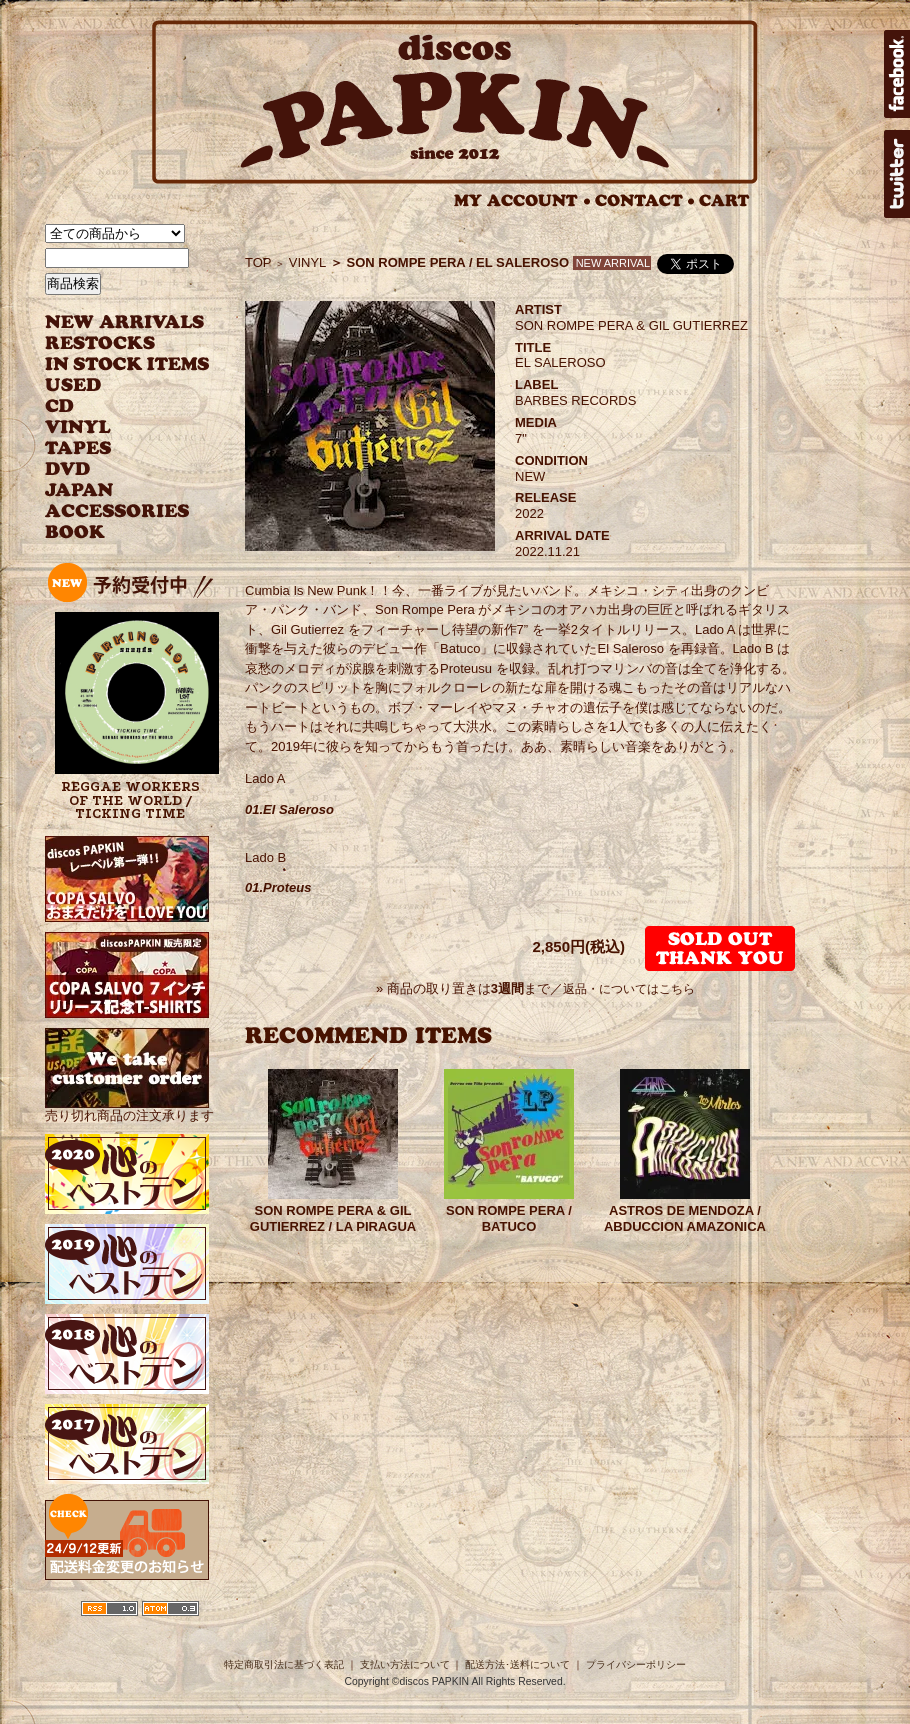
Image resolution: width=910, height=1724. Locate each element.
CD (60, 406)
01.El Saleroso (289, 809)
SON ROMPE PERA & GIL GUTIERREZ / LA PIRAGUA (333, 1218)
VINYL (80, 427)
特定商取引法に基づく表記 (284, 1664)
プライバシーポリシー (636, 1664)
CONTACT (645, 200)
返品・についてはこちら (629, 989)
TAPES (78, 448)
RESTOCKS (112, 343)
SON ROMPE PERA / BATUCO (509, 1218)
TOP (258, 262)
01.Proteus (278, 887)
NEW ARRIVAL (125, 322)
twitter (897, 174)
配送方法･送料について (517, 1664)
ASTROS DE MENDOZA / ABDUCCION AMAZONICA (685, 1218)
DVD (67, 469)
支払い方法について (405, 1664)
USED (112, 385)
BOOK (76, 532)
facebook (897, 74)
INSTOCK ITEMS (127, 364)
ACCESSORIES (117, 511)
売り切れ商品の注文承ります (129, 1107)
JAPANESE (112, 490)
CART (724, 200)
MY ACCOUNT (522, 200)
